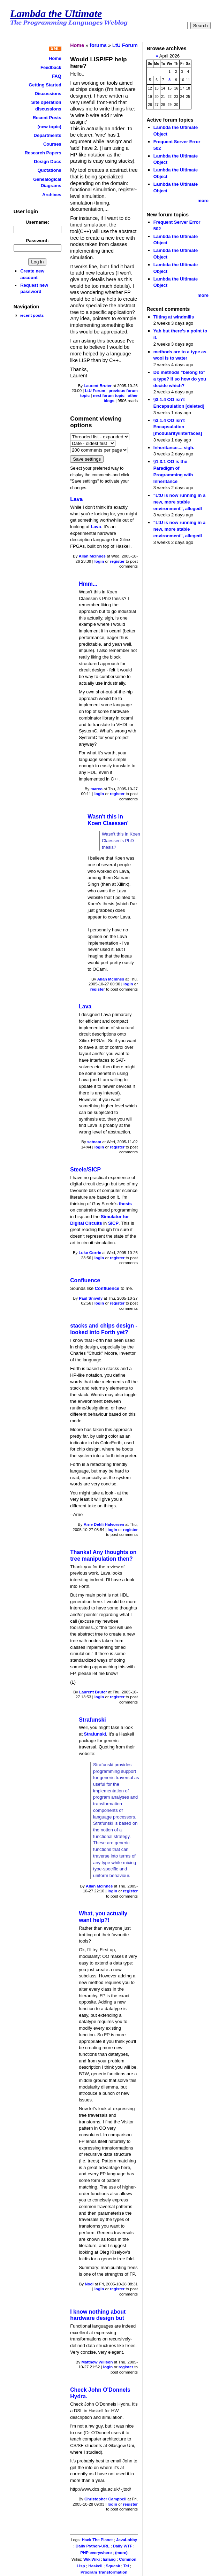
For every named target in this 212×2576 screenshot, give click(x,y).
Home (55, 58)
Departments (47, 135)
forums (98, 45)
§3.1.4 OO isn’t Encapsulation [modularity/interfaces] (177, 427)
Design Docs (47, 161)
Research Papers (43, 152)
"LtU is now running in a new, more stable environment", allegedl (179, 502)
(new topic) (49, 126)
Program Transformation (104, 2572)
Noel (89, 2284)
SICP (113, 1223)
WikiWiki (91, 2559)
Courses (52, 144)
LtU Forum (125, 45)
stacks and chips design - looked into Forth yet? (103, 1329)
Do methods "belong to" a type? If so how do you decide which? (179, 379)
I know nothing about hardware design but (98, 2315)
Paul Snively (91, 1298)
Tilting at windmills (173, 317)
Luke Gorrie (90, 1253)
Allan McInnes (92, 556)
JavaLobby (126, 2540)
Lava (76, 499)
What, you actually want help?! (103, 1916)
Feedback (50, 67)
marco (96, 789)
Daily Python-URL (92, 2546)
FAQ (56, 76)
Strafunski (92, 1720)
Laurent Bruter (98, 386)
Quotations (49, 170)
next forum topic (108, 395)
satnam (94, 1142)
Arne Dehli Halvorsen (104, 1524)
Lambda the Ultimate (56, 14)
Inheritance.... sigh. (173, 447)
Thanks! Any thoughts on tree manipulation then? (103, 1555)
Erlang (109, 2559)
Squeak (113, 2566)
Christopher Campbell (105, 2499)
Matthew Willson (97, 2362)
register (117, 561)
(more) (121, 2553)
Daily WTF (122, 2546)
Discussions (48, 93)
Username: (37, 222)
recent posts (32, 315)
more (203, 200)
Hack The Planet (97, 2540)
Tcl (126, 2566)
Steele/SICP (85, 1169)
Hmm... (88, 584)
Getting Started (45, 84)
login (99, 561)
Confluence (85, 1280)
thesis (125, 1203)
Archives (51, 194)
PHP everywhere (96, 2553)
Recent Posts (47, 117)
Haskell (95, 2566)
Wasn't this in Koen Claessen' (108, 820)
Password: (37, 240)
